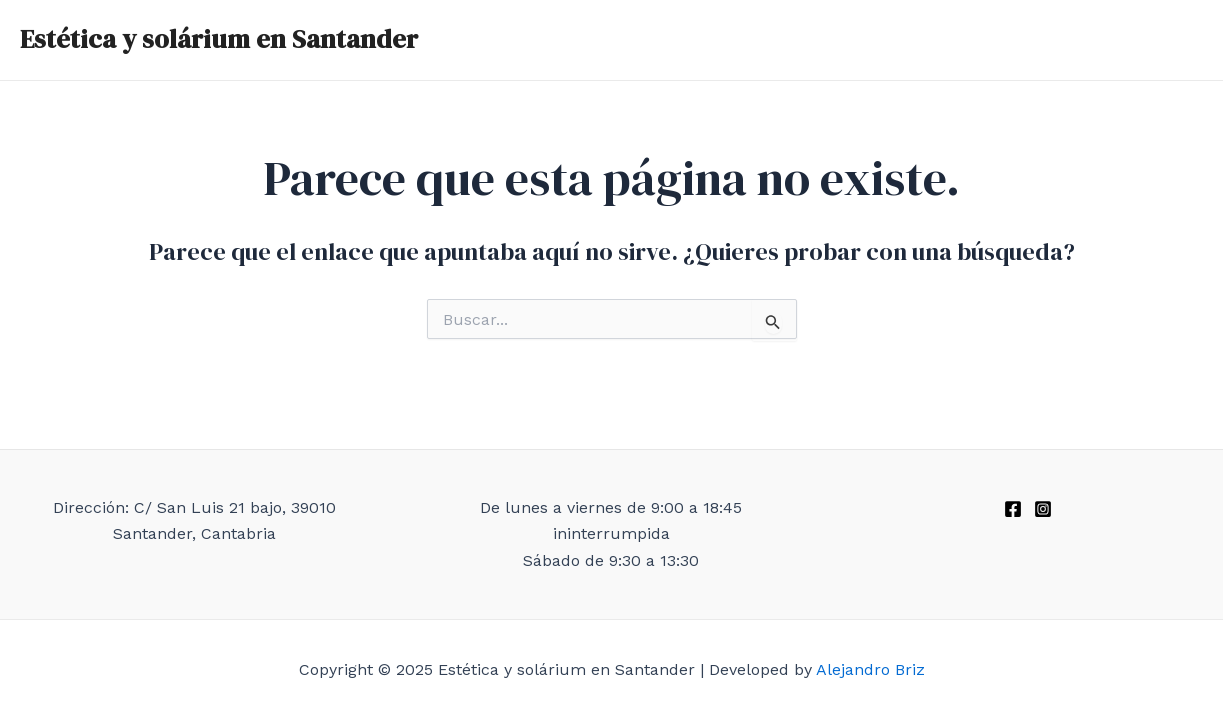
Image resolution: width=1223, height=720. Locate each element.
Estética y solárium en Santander (219, 39)
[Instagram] (1043, 509)
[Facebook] (1013, 509)
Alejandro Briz (870, 669)
